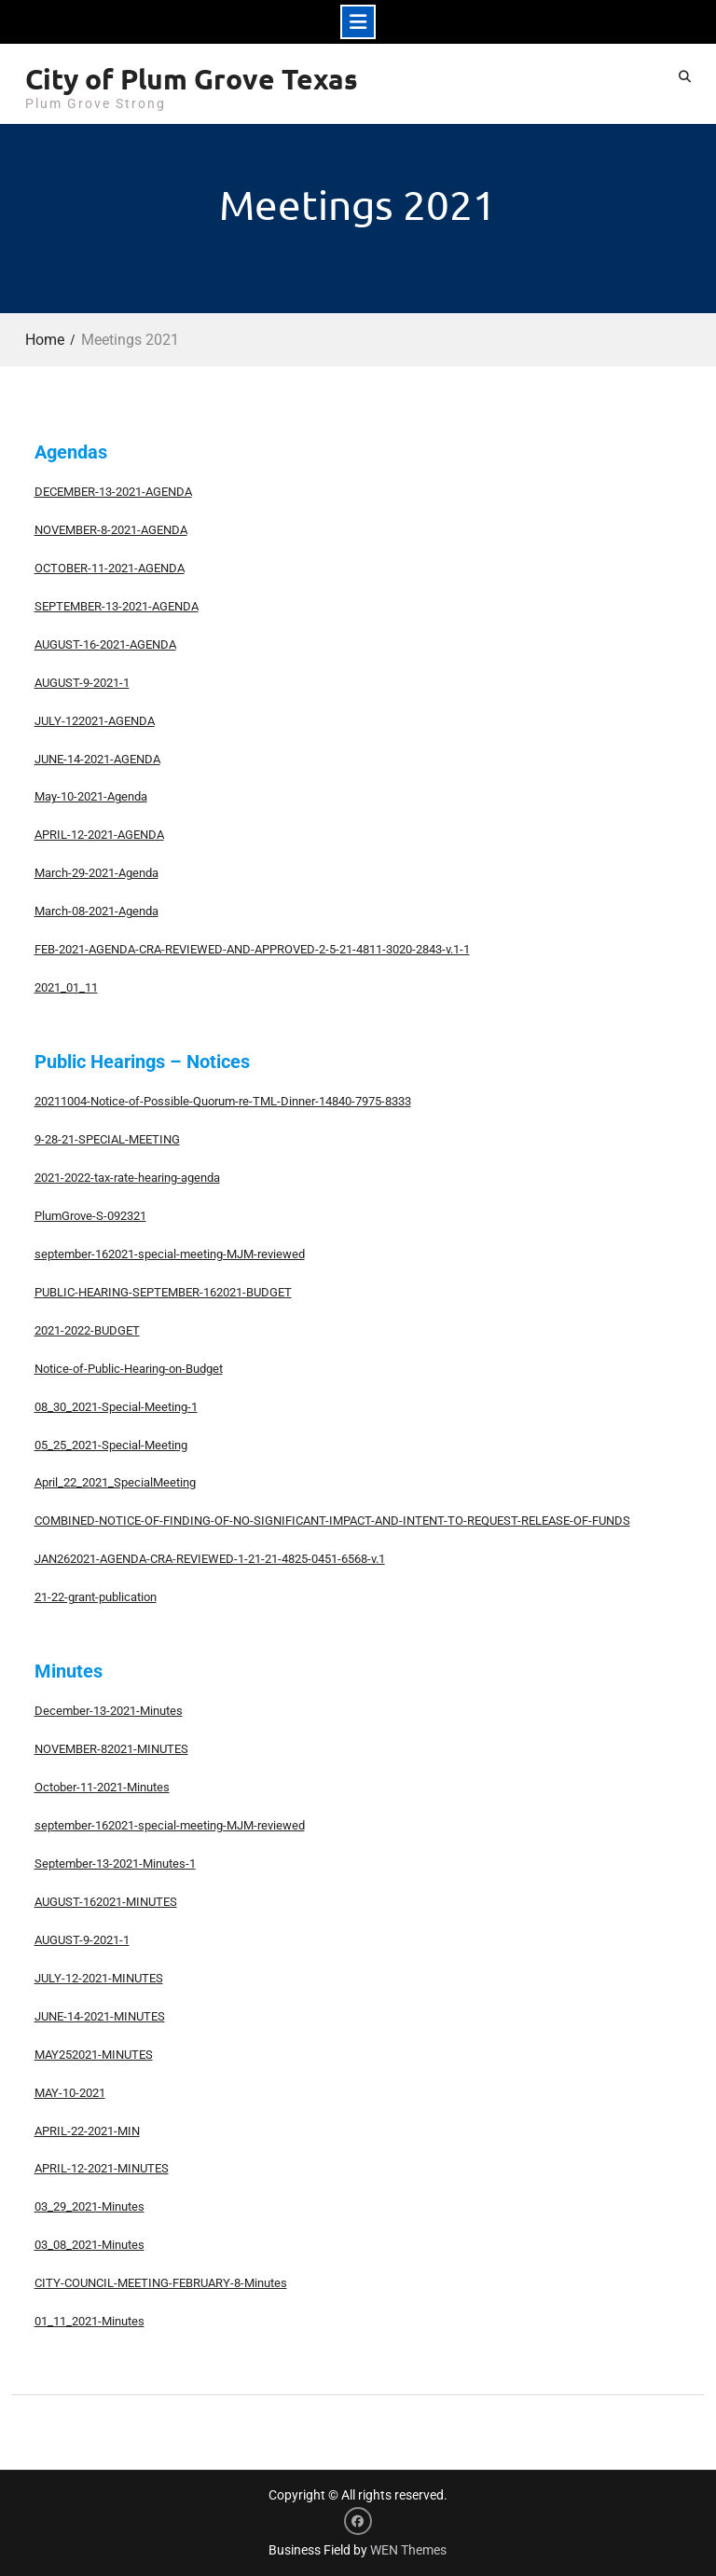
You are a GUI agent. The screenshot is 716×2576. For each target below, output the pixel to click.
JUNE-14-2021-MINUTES (99, 2016)
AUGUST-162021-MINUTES (105, 1902)
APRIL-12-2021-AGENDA (99, 835)
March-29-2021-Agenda (96, 873)
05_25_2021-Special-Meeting (110, 1445)
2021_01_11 (66, 987)
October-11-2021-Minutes (102, 1787)
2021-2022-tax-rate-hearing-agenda (127, 1178)
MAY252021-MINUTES (93, 2055)
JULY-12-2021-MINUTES (98, 1978)
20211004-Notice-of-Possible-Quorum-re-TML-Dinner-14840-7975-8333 (222, 1101)
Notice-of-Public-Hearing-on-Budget (128, 1369)
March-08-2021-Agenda (96, 911)
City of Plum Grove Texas (191, 79)
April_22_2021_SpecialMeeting (115, 1482)
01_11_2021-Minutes (89, 2321)
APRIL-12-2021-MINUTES (101, 2168)
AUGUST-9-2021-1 (82, 683)
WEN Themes (408, 2549)
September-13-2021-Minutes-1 (115, 1863)
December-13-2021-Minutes (108, 1711)
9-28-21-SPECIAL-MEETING (107, 1139)
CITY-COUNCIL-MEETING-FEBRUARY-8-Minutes (160, 2283)
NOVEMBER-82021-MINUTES (111, 1749)
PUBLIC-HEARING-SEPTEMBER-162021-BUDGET (163, 1292)
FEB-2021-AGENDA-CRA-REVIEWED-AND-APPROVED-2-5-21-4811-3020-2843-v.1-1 (252, 949)
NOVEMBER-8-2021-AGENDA (110, 530)
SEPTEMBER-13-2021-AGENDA (116, 606)
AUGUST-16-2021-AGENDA (105, 644)
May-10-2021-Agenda (90, 796)
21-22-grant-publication (95, 1597)
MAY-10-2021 (69, 2093)
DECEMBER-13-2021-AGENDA (113, 492)
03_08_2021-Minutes (89, 2245)
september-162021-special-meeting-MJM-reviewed (169, 1254)
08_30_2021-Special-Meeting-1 (116, 1407)
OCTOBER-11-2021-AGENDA (109, 568)
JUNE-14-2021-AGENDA (97, 759)
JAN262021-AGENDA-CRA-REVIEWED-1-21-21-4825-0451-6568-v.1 (209, 1559)
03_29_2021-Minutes (89, 2206)
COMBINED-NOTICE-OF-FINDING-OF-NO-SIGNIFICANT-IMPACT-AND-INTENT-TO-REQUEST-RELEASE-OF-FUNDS (332, 1521)
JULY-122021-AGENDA (94, 721)
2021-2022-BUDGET (87, 1330)
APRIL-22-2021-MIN (87, 2131)
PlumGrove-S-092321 (90, 1216)
